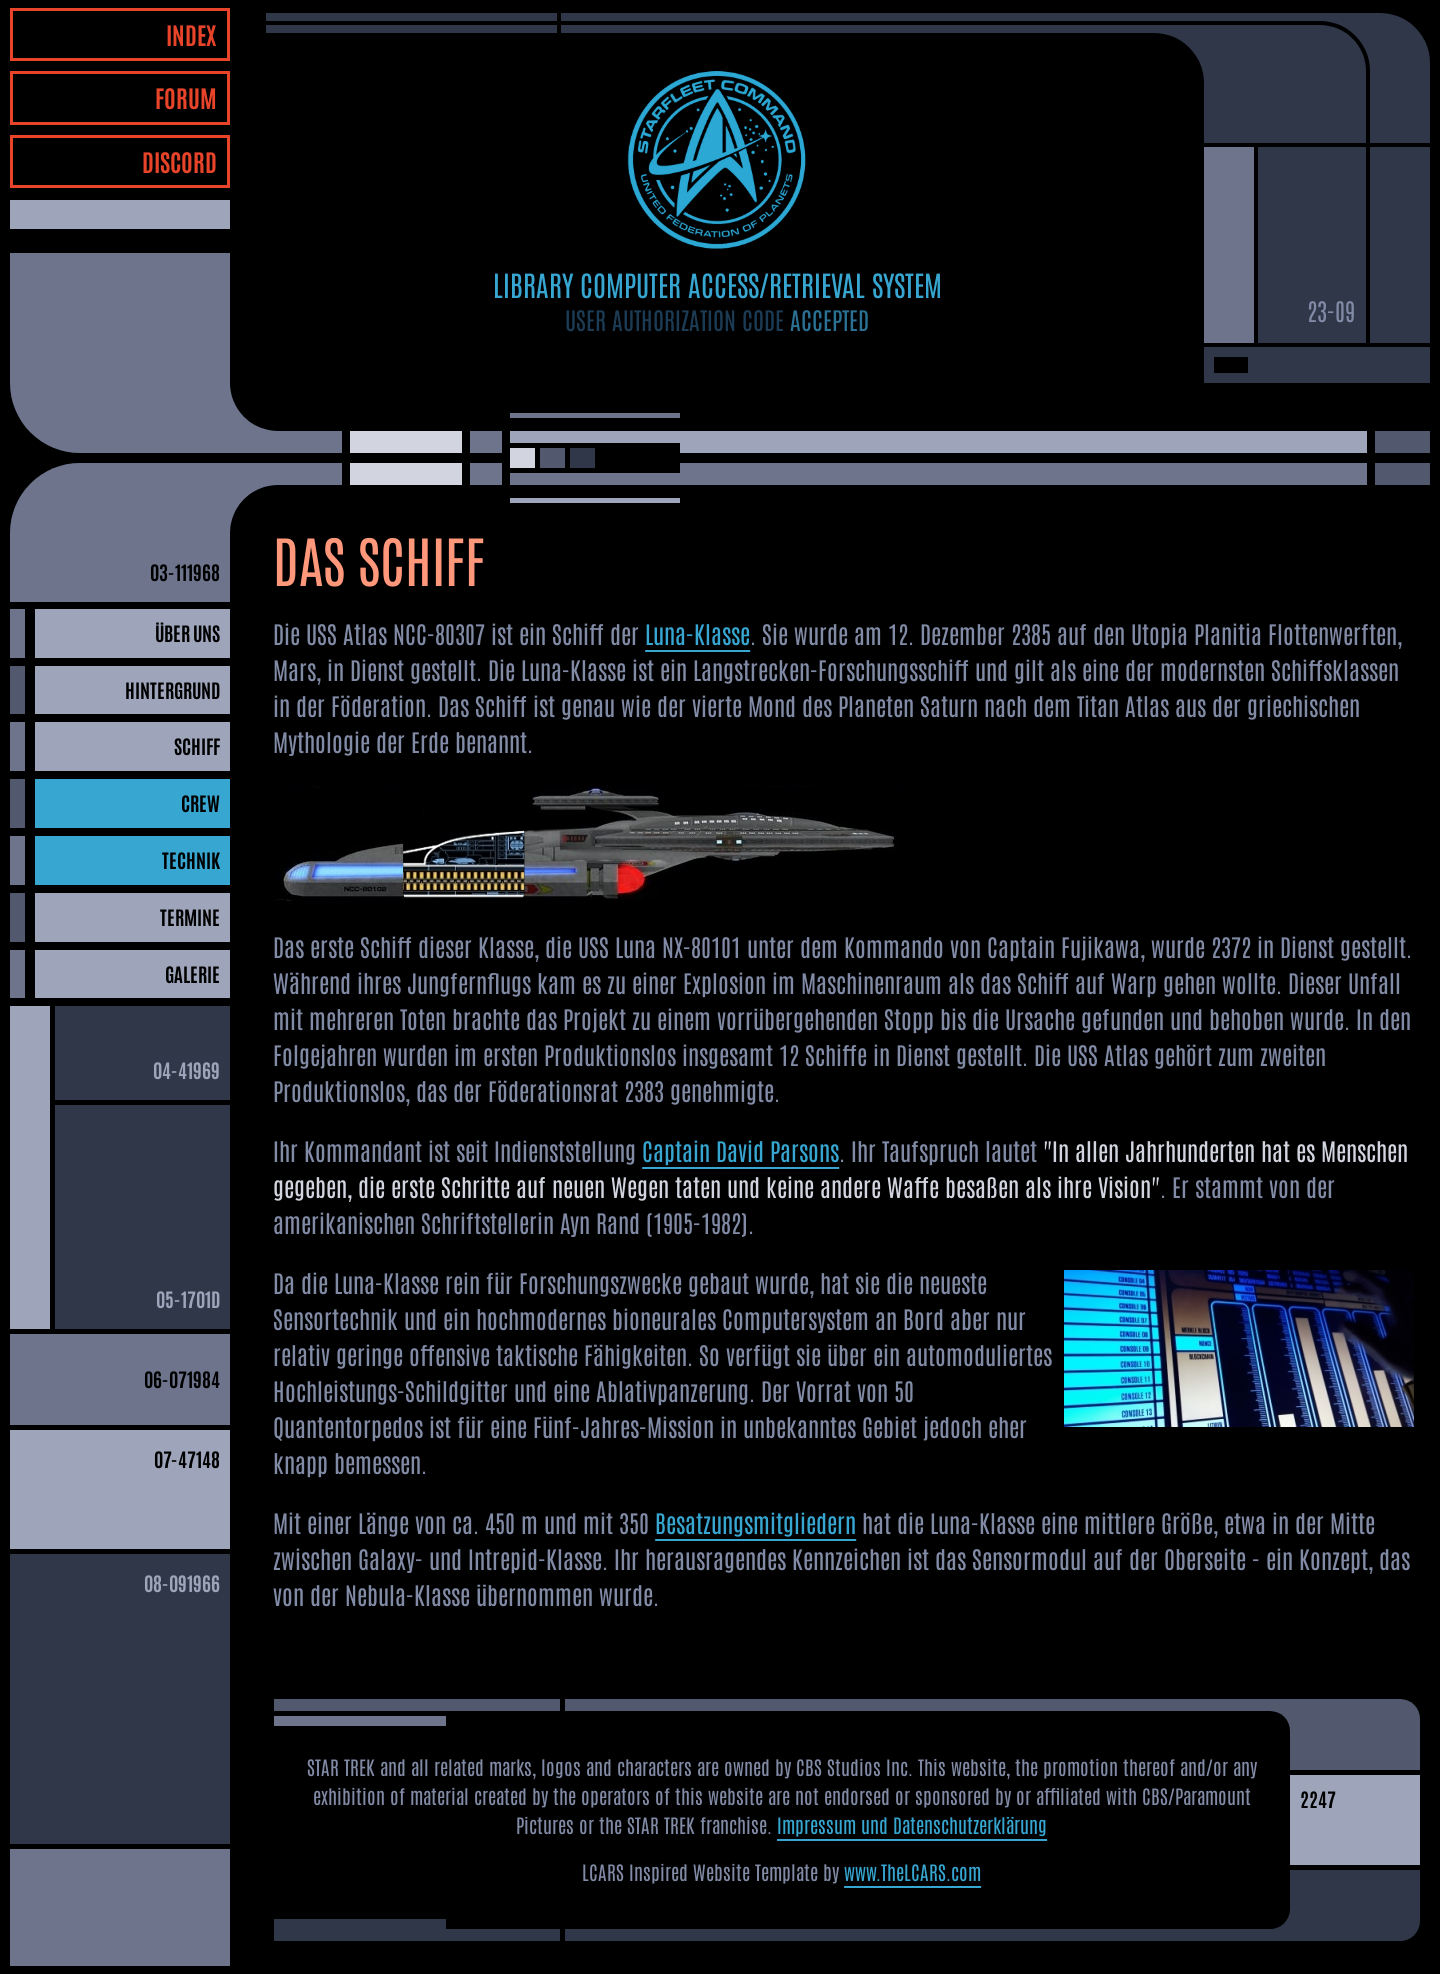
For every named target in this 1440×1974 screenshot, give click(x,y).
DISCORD (179, 160)
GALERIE (192, 973)
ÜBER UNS (187, 632)
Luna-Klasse (697, 632)
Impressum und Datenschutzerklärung (912, 1824)
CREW (200, 802)
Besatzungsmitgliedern (755, 1521)
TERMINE (190, 916)
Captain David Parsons (740, 1149)
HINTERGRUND (172, 689)
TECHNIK (191, 859)
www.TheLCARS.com (912, 1871)
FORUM (186, 96)
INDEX (191, 33)
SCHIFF (197, 745)
